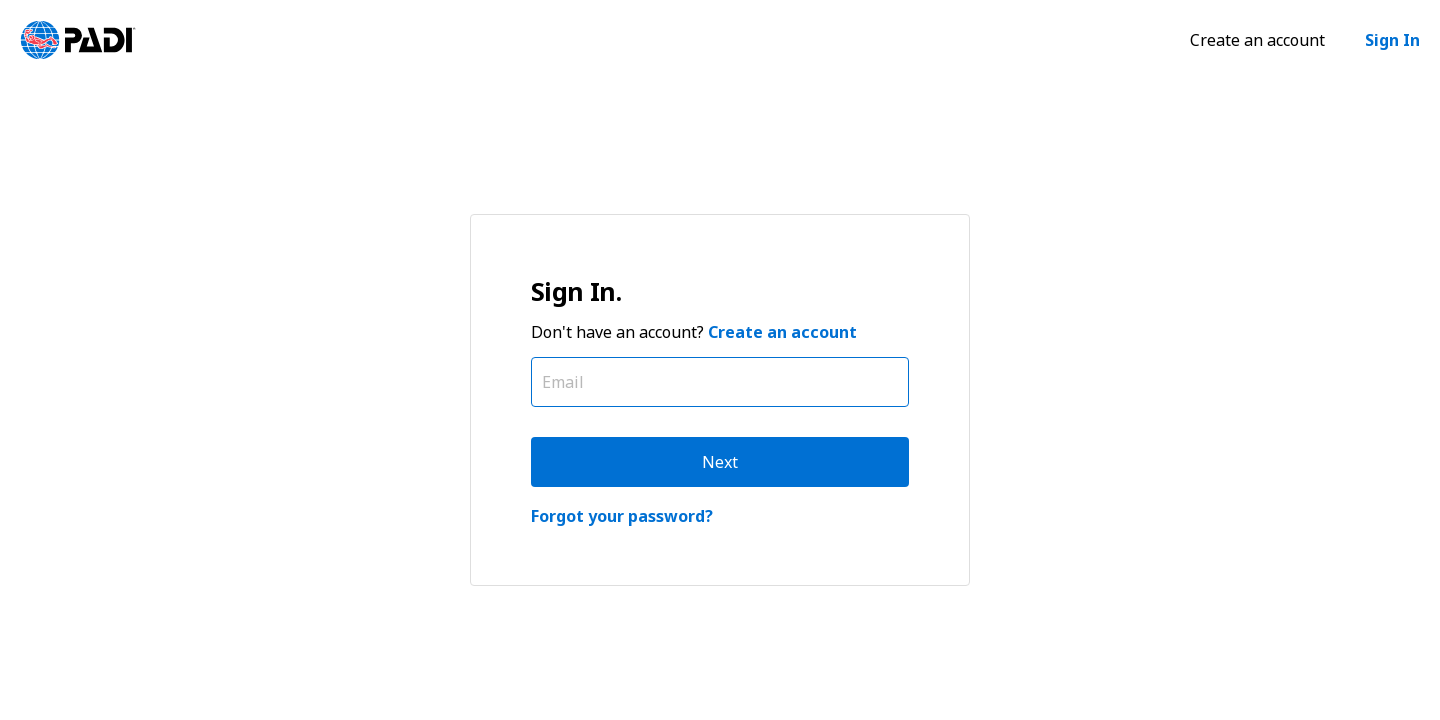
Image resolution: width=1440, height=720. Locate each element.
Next (720, 462)
